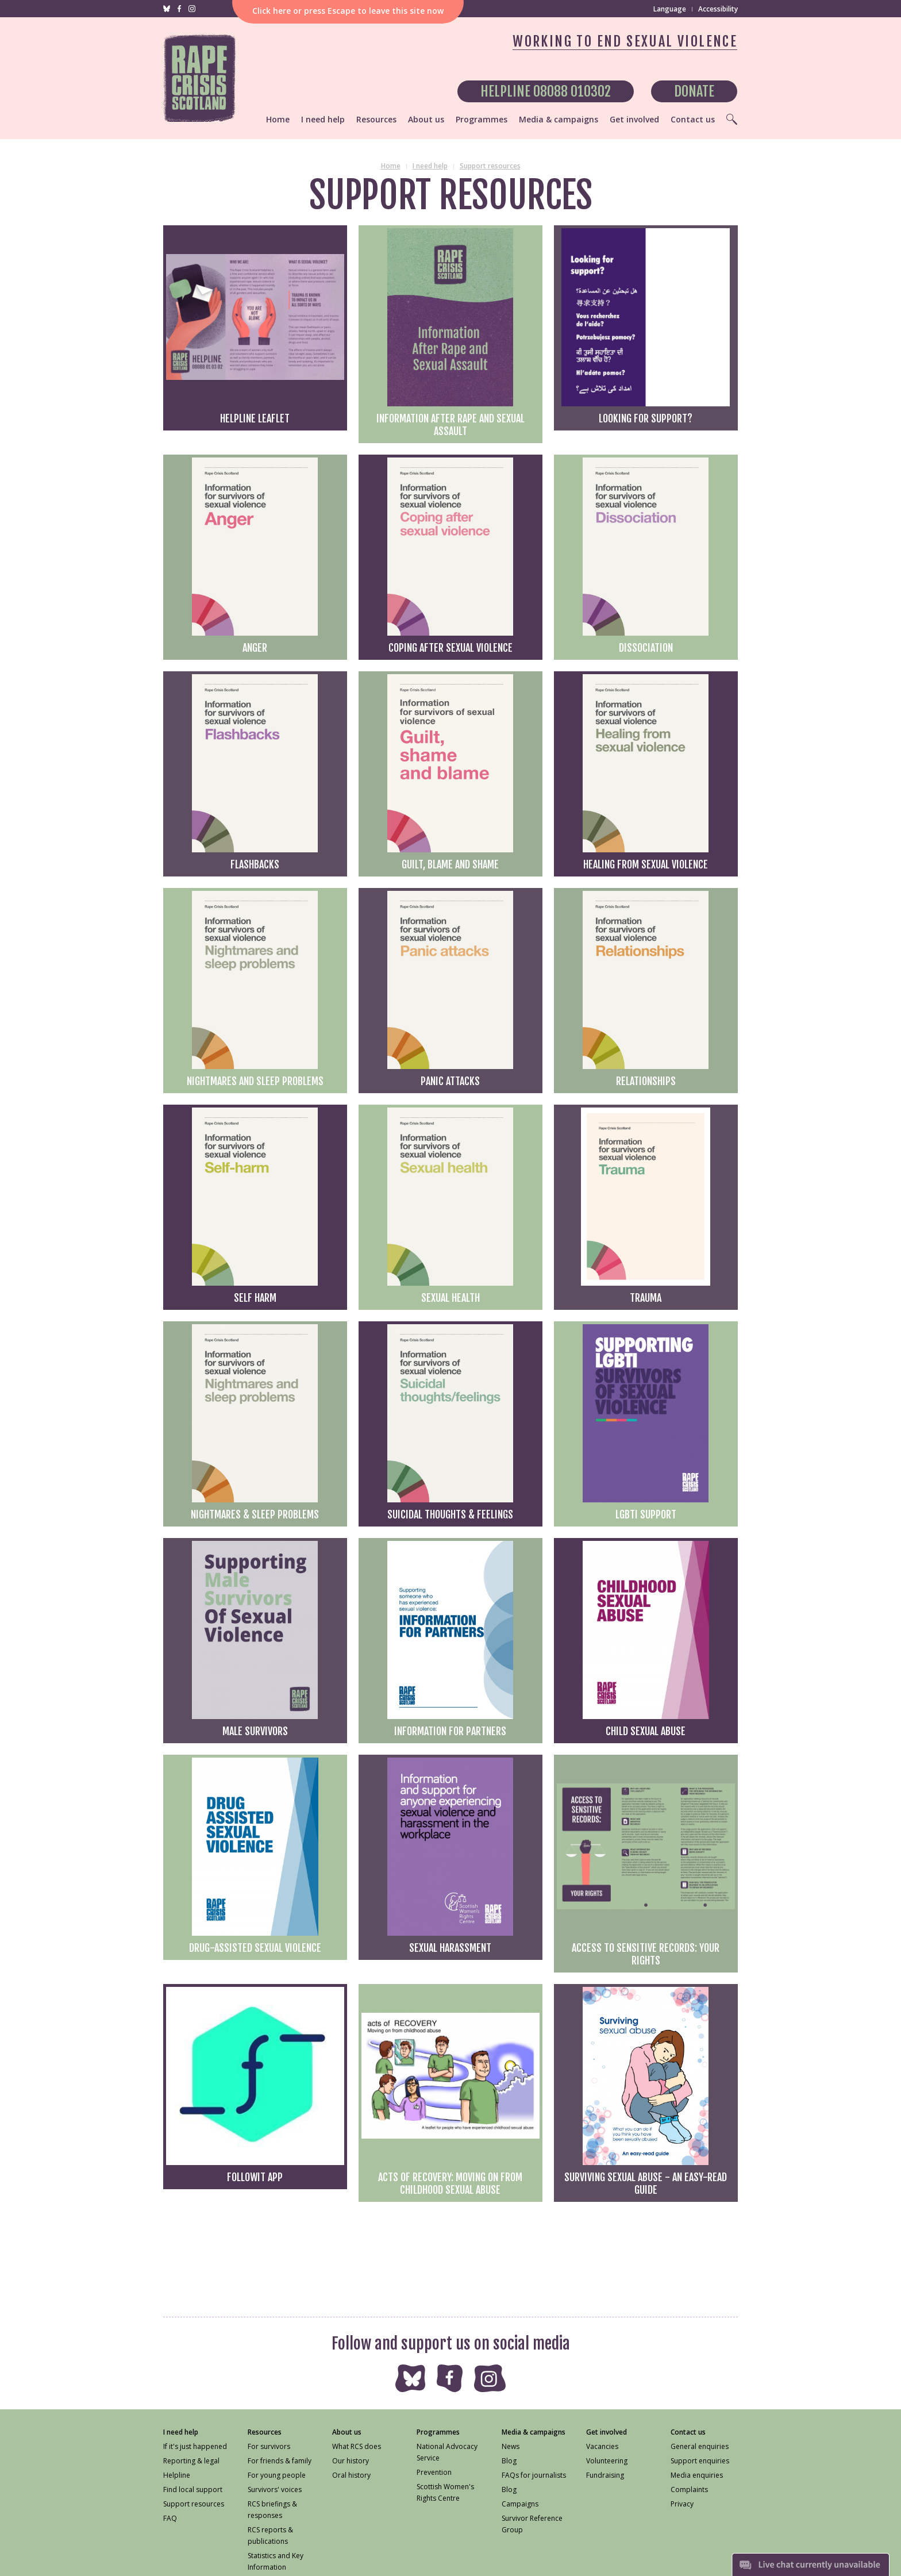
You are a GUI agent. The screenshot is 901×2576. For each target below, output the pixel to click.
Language (669, 9)
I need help (430, 166)
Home (391, 166)
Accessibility (718, 9)
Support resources (490, 166)
